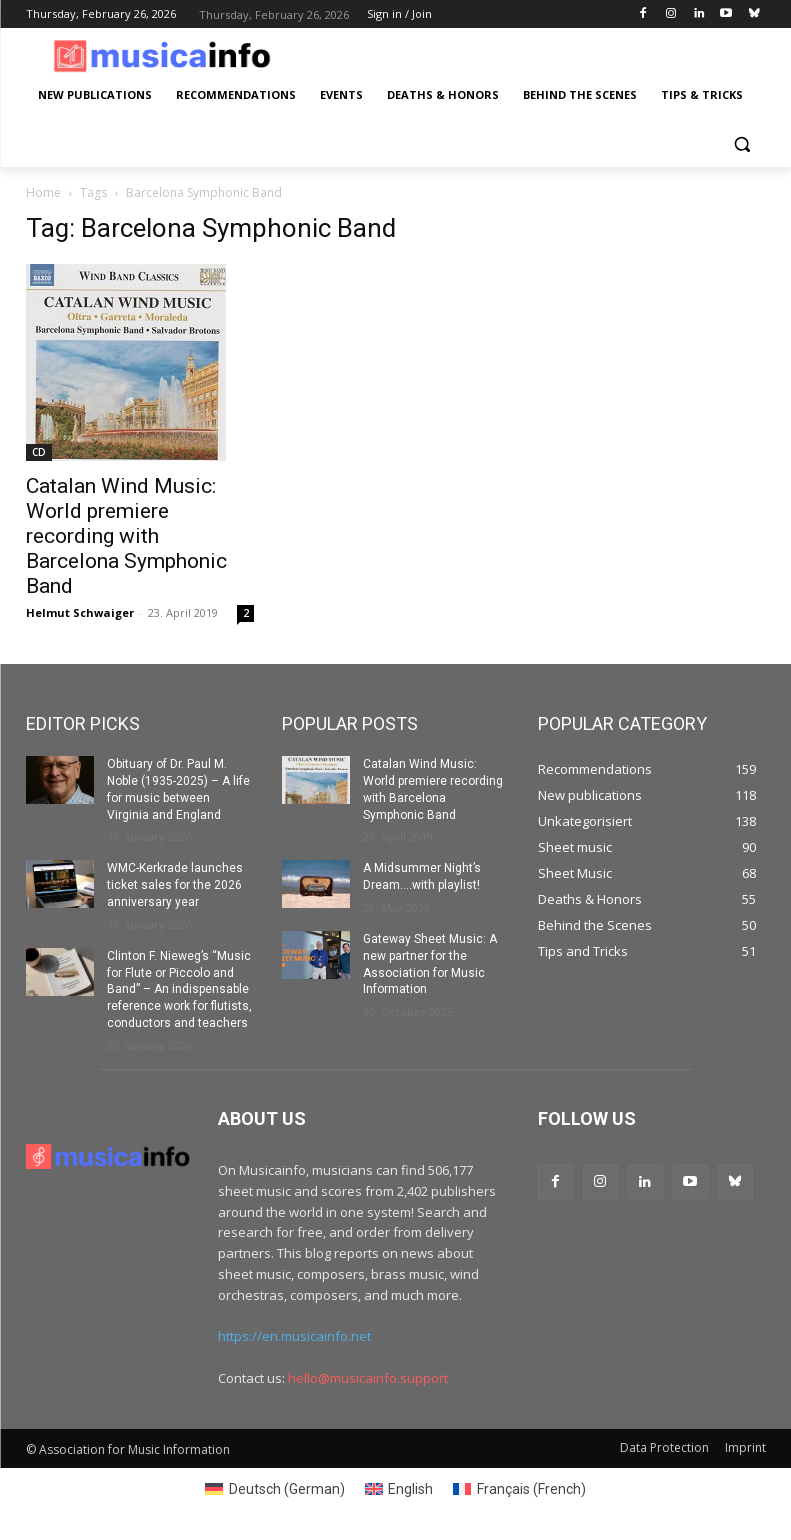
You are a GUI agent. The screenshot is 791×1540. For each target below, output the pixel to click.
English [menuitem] (410, 1489)
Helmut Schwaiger (80, 612)
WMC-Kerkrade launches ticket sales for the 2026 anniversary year (175, 885)
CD (39, 452)
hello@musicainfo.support (368, 1378)
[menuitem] (275, 1489)
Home (43, 192)
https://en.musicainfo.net (294, 1336)
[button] (742, 143)
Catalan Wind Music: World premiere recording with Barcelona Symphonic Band (126, 536)
